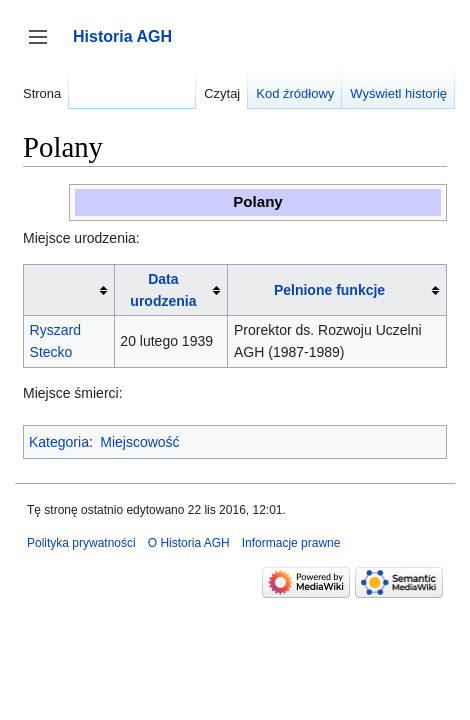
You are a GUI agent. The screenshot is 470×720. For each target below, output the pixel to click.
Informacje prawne (291, 543)
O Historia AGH (189, 543)
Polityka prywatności (81, 543)
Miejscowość (139, 442)
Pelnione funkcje (329, 290)
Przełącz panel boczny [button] (44, 46)
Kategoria (59, 442)
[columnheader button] (69, 289)
